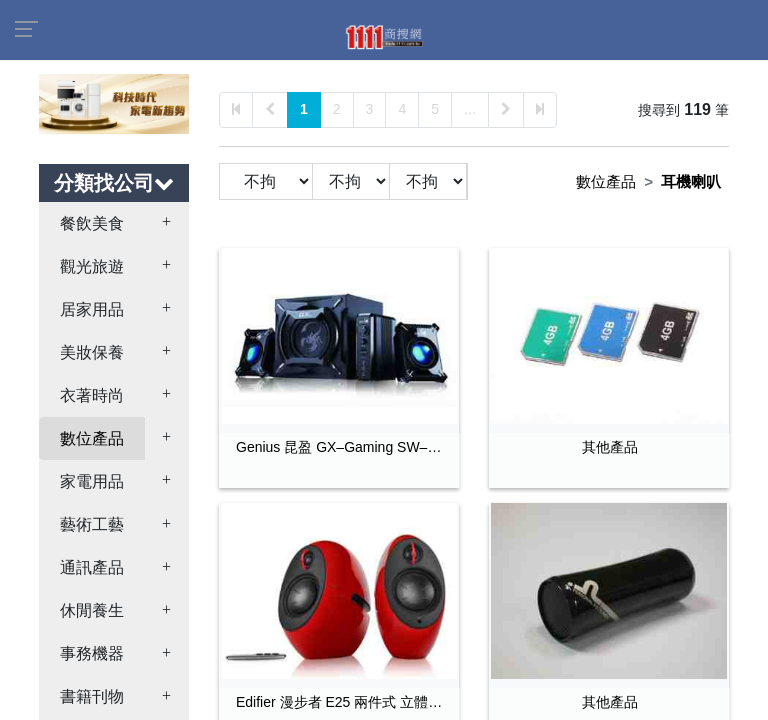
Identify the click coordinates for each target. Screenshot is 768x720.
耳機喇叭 (691, 181)
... (470, 109)
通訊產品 (92, 567)
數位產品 (92, 438)
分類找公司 (114, 183)
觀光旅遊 (92, 266)
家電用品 (92, 481)
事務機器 (92, 653)
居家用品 (92, 309)
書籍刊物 (92, 696)
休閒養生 (92, 610)
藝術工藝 (92, 524)
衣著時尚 (92, 395)
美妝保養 (92, 352)
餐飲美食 (92, 223)
